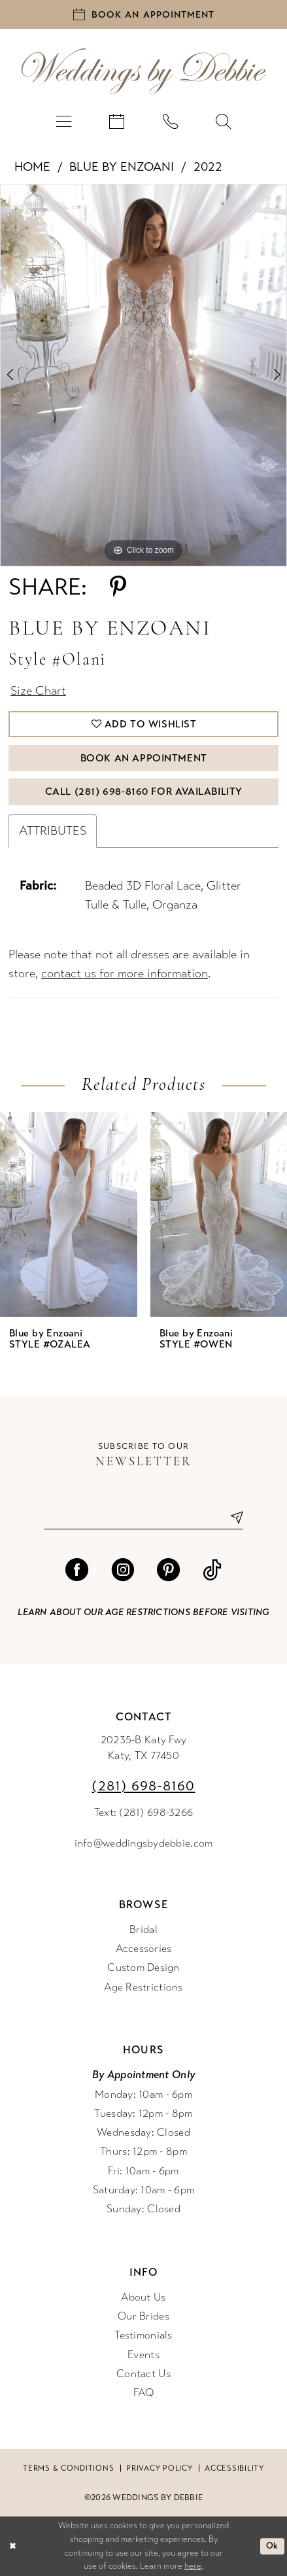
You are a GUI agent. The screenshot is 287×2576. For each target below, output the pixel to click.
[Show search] (223, 120)
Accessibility (234, 2468)
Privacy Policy (159, 2468)
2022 (208, 166)
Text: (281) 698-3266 (143, 1812)
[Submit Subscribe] (231, 1518)
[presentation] (68, 1214)
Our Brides (143, 2316)
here (192, 2566)
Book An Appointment (143, 758)
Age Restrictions (143, 1987)
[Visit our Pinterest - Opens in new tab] (168, 1569)
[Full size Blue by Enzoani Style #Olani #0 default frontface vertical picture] (143, 375)
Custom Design (143, 1967)
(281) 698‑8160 (143, 1785)
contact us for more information (124, 973)
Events (143, 2354)
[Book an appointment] (143, 14)
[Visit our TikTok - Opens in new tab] (212, 1569)
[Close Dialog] (12, 2546)
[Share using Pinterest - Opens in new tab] (118, 587)
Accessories (144, 1948)
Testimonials (143, 2335)
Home (32, 166)
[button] (63, 120)
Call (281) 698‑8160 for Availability (144, 791)
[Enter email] (143, 1518)
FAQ (143, 2392)
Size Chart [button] (38, 691)
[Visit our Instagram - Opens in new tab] (122, 1569)
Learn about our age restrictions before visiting (143, 1612)
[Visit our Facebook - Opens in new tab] (76, 1569)
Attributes (52, 831)
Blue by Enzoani (121, 166)
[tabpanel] (143, 375)
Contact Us (143, 2373)
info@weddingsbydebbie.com (144, 1843)
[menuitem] (63, 120)
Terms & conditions (68, 2468)
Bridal (143, 1929)
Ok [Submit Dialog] (272, 2546)
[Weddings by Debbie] (143, 71)
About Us (143, 2297)
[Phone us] (170, 120)
